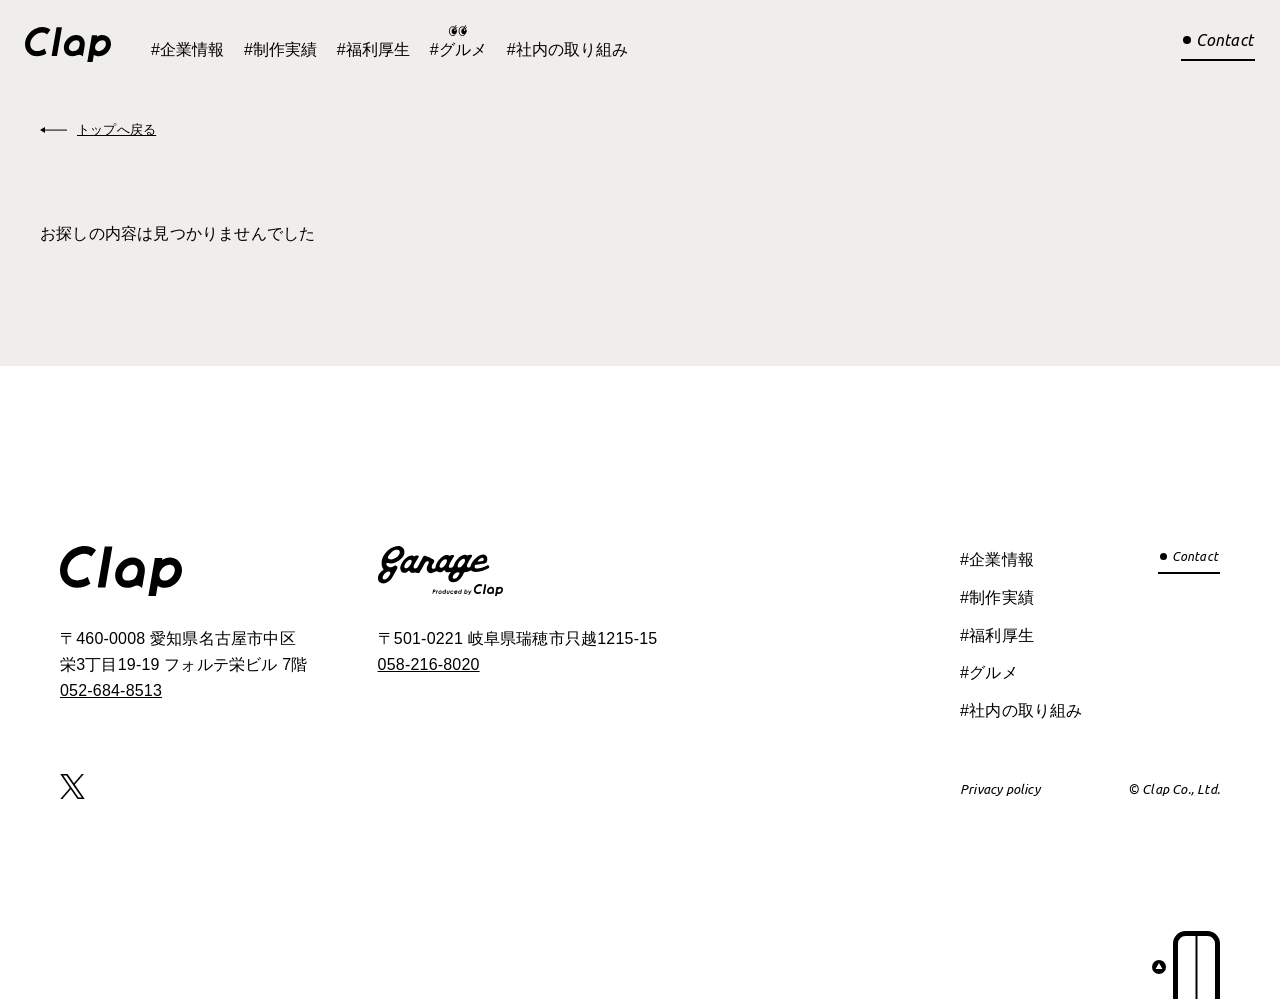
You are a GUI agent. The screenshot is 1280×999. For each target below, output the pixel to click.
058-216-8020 (429, 664)
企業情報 (192, 49)
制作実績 (285, 49)
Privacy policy (1000, 789)
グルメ (463, 49)
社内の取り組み (572, 49)
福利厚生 (378, 49)
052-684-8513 (111, 690)
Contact (1224, 40)
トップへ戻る (116, 129)
